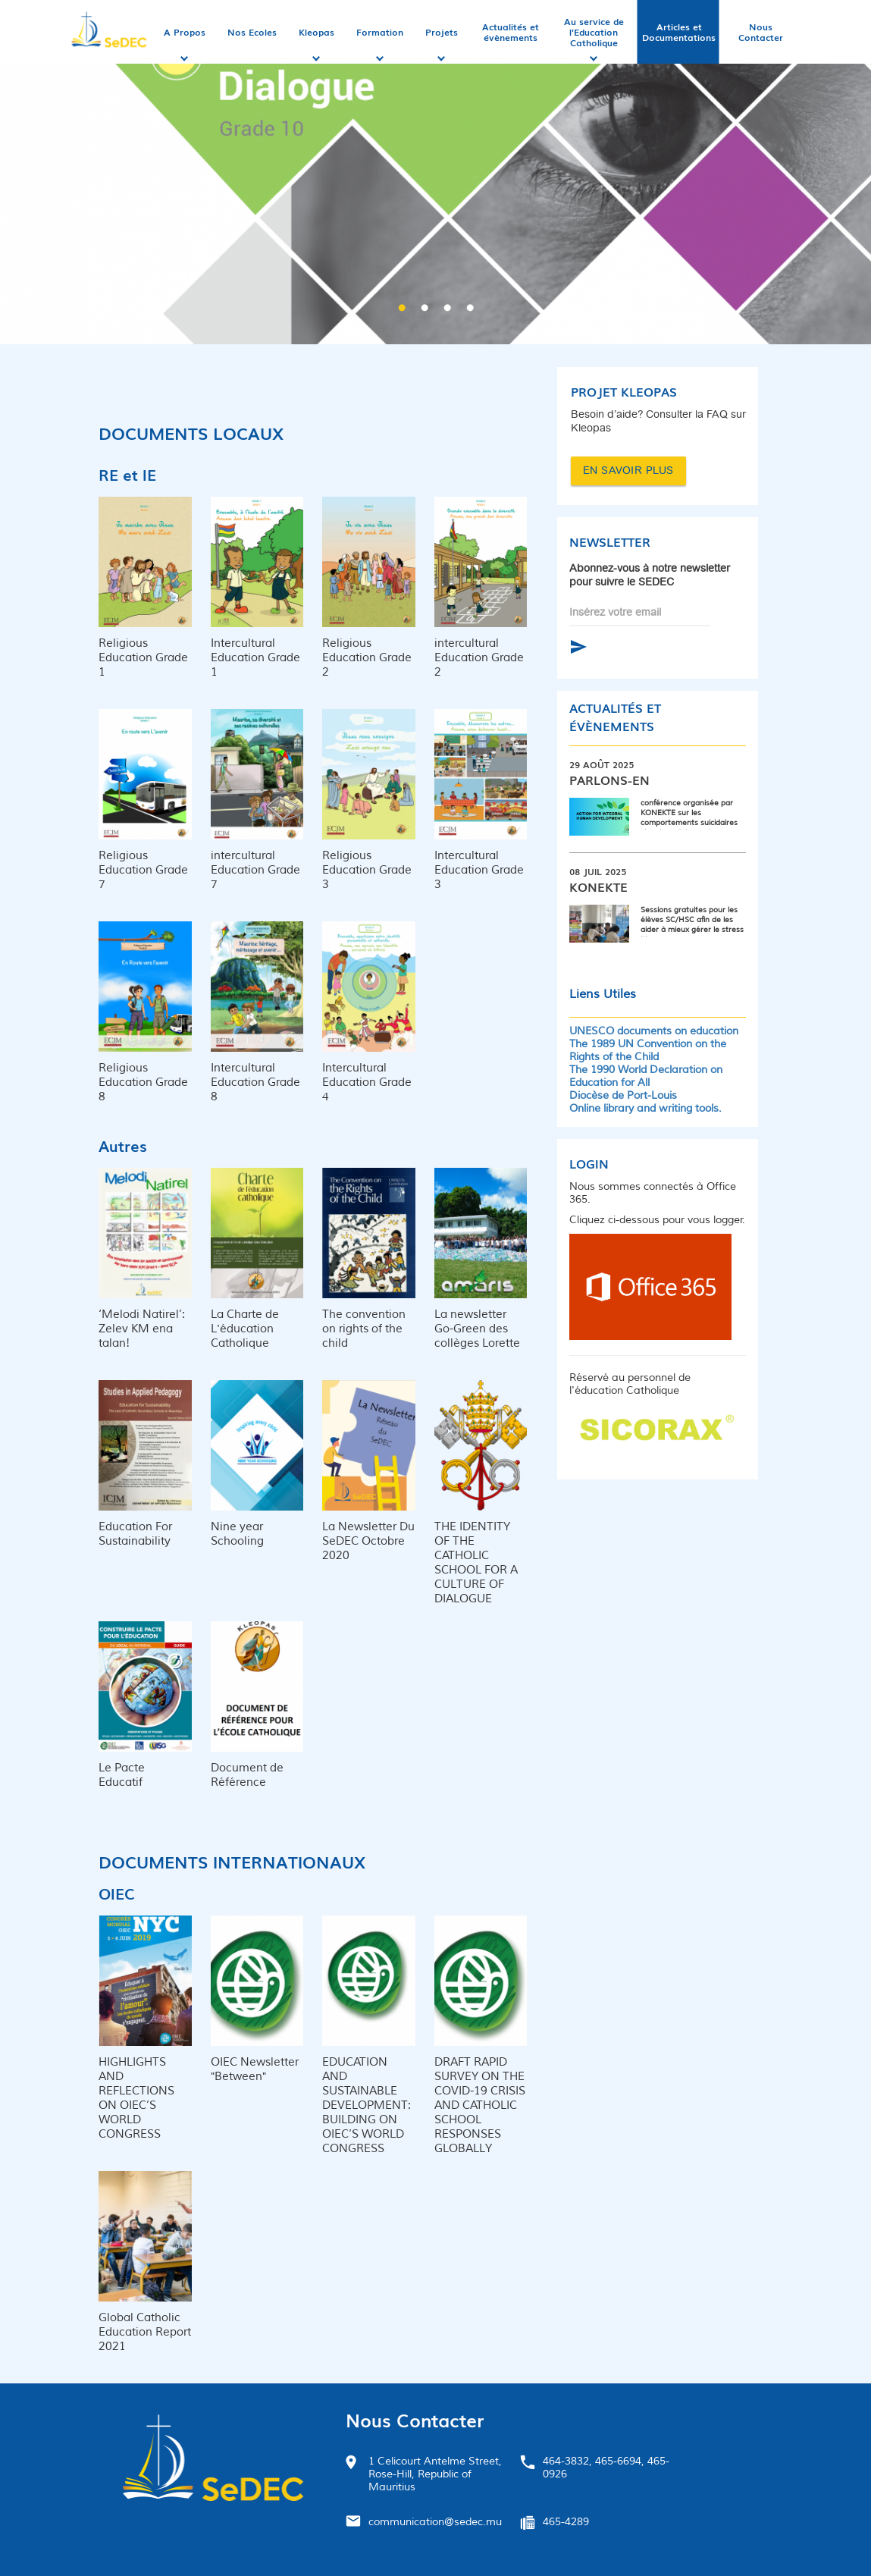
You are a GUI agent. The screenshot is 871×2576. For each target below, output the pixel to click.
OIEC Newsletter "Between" (255, 2069)
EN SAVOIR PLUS (628, 471)
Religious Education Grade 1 (143, 657)
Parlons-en (609, 779)
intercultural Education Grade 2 (479, 657)
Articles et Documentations (679, 32)
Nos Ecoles (252, 32)
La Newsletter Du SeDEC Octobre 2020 (368, 1541)
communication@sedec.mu (435, 2521)
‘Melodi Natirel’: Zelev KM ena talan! (142, 1329)
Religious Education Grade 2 (367, 657)
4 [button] (470, 308)
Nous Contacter (760, 32)
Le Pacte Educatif (122, 1775)
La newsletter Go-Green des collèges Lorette (477, 1329)
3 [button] (447, 308)
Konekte (598, 886)
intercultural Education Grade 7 (255, 870)
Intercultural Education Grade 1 (255, 657)
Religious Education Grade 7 (143, 870)
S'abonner (578, 647)
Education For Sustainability (135, 1534)
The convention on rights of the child (364, 1329)
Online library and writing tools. (645, 1108)
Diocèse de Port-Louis (623, 1095)
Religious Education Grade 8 (143, 1082)
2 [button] (424, 308)
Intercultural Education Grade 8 (255, 1082)
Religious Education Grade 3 (367, 870)
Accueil (111, 32)
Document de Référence (247, 1775)
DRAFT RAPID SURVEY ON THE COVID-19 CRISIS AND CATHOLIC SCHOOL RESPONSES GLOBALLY (479, 2105)
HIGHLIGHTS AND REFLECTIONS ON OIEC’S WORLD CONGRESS (136, 2098)
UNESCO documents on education (653, 1030)
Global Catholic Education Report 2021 (145, 2332)
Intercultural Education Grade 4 (367, 1082)
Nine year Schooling (237, 1534)
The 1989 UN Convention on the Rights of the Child (647, 1050)
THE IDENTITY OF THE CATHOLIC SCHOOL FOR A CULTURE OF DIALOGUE (476, 1563)
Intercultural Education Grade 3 (479, 870)
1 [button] (401, 308)
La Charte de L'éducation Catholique (245, 1329)
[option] (435, 195)
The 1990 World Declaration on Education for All (645, 1076)
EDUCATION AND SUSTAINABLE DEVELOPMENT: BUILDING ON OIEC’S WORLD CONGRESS (366, 2105)
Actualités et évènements (510, 32)
